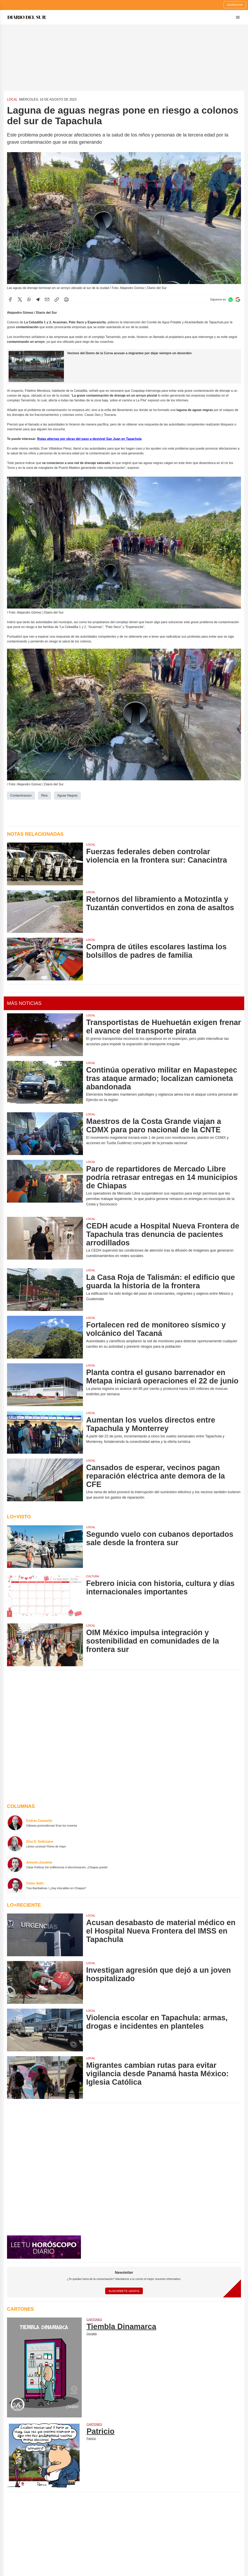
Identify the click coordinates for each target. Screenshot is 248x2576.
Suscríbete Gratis (124, 2291)
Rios (44, 795)
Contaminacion (21, 795)
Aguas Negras (67, 795)
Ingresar (235, 4)
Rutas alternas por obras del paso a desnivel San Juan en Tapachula (89, 439)
